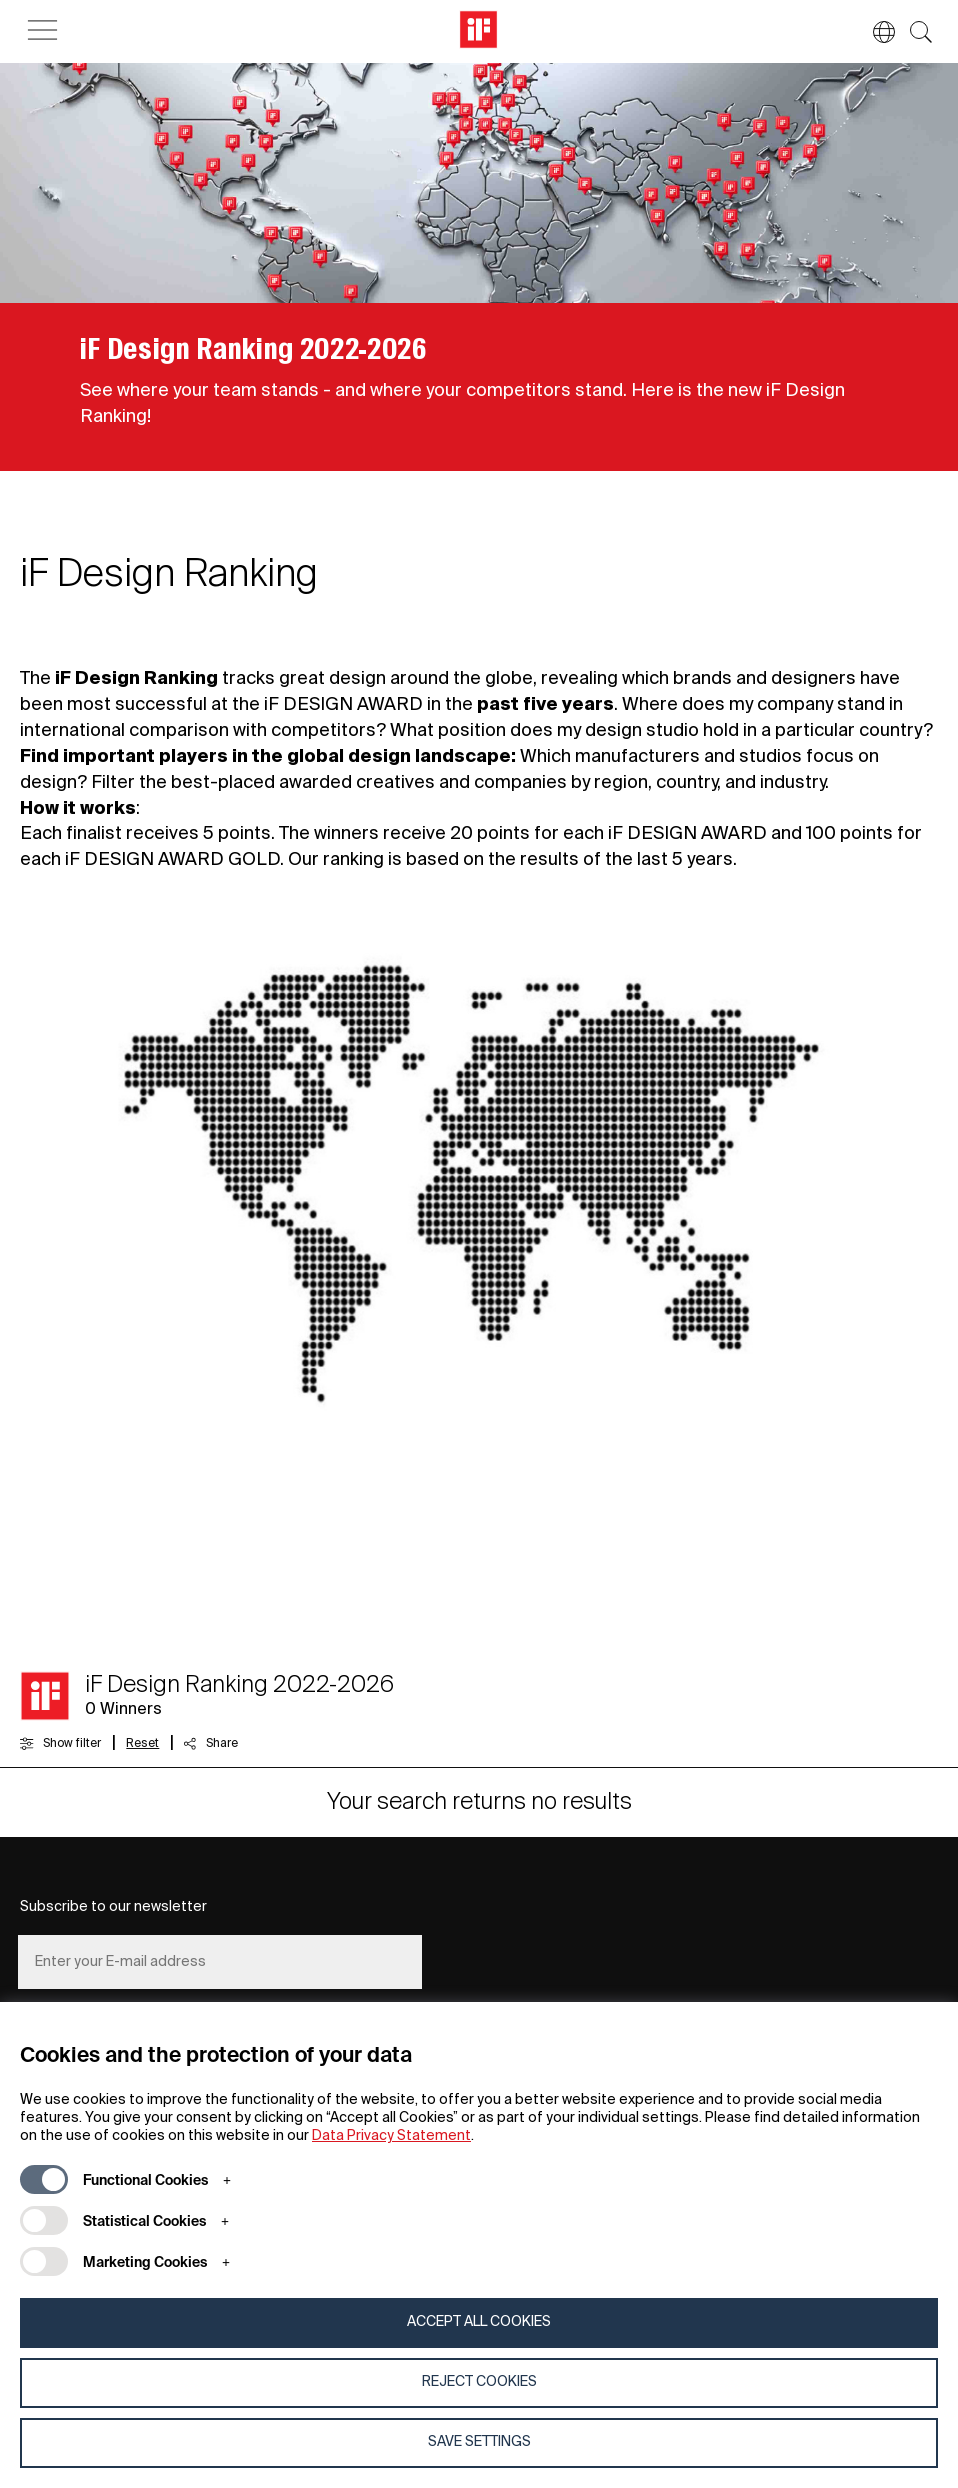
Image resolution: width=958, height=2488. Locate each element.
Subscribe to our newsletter (113, 1907)
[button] (874, 32)
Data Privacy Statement (391, 2136)
